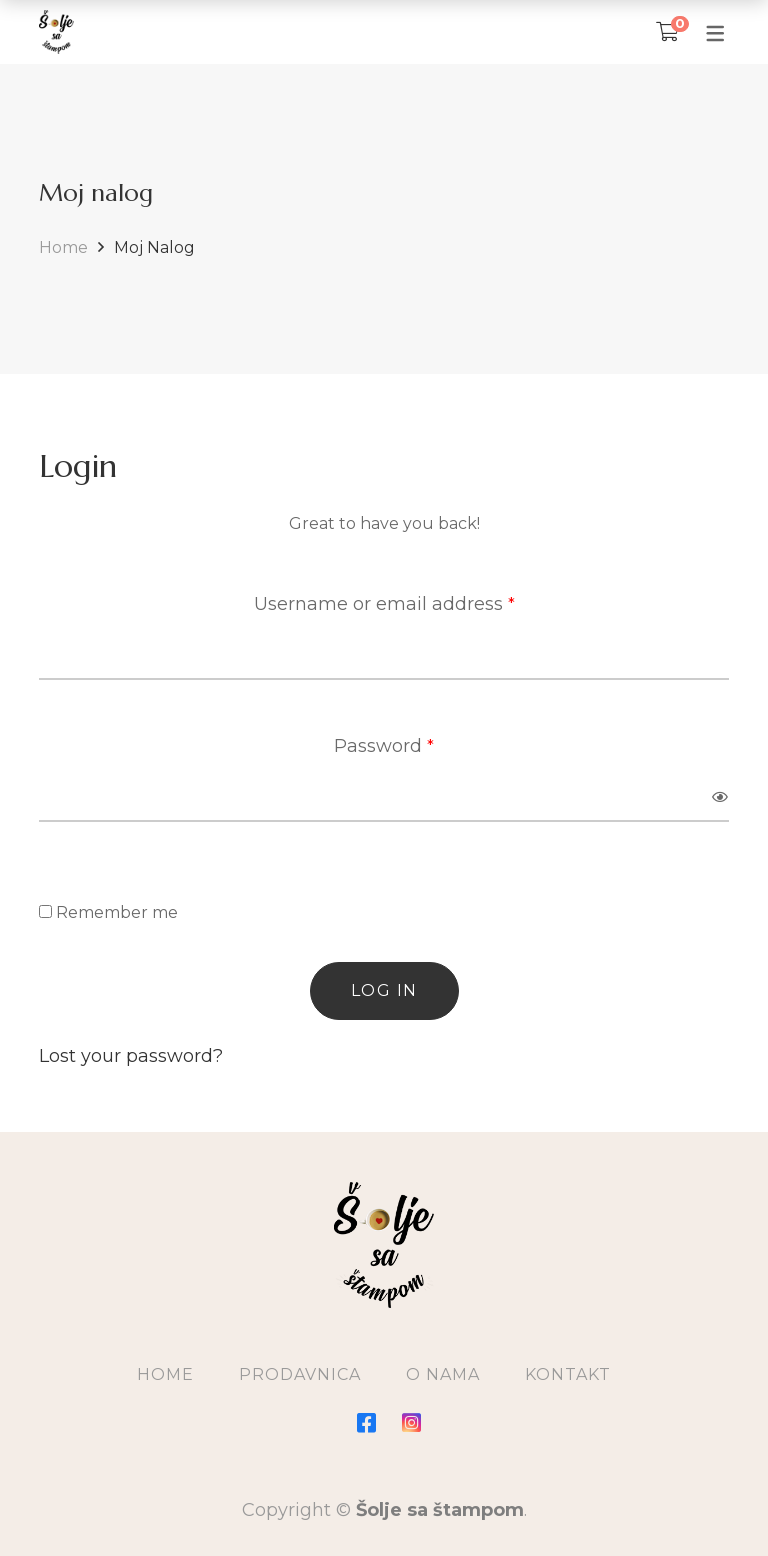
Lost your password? (131, 1056)
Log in (384, 990)
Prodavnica (300, 1374)
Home (63, 247)
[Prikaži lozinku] (721, 797)
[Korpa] (667, 32)
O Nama (443, 1374)
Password (384, 743)
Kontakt (568, 1374)
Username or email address (384, 601)
